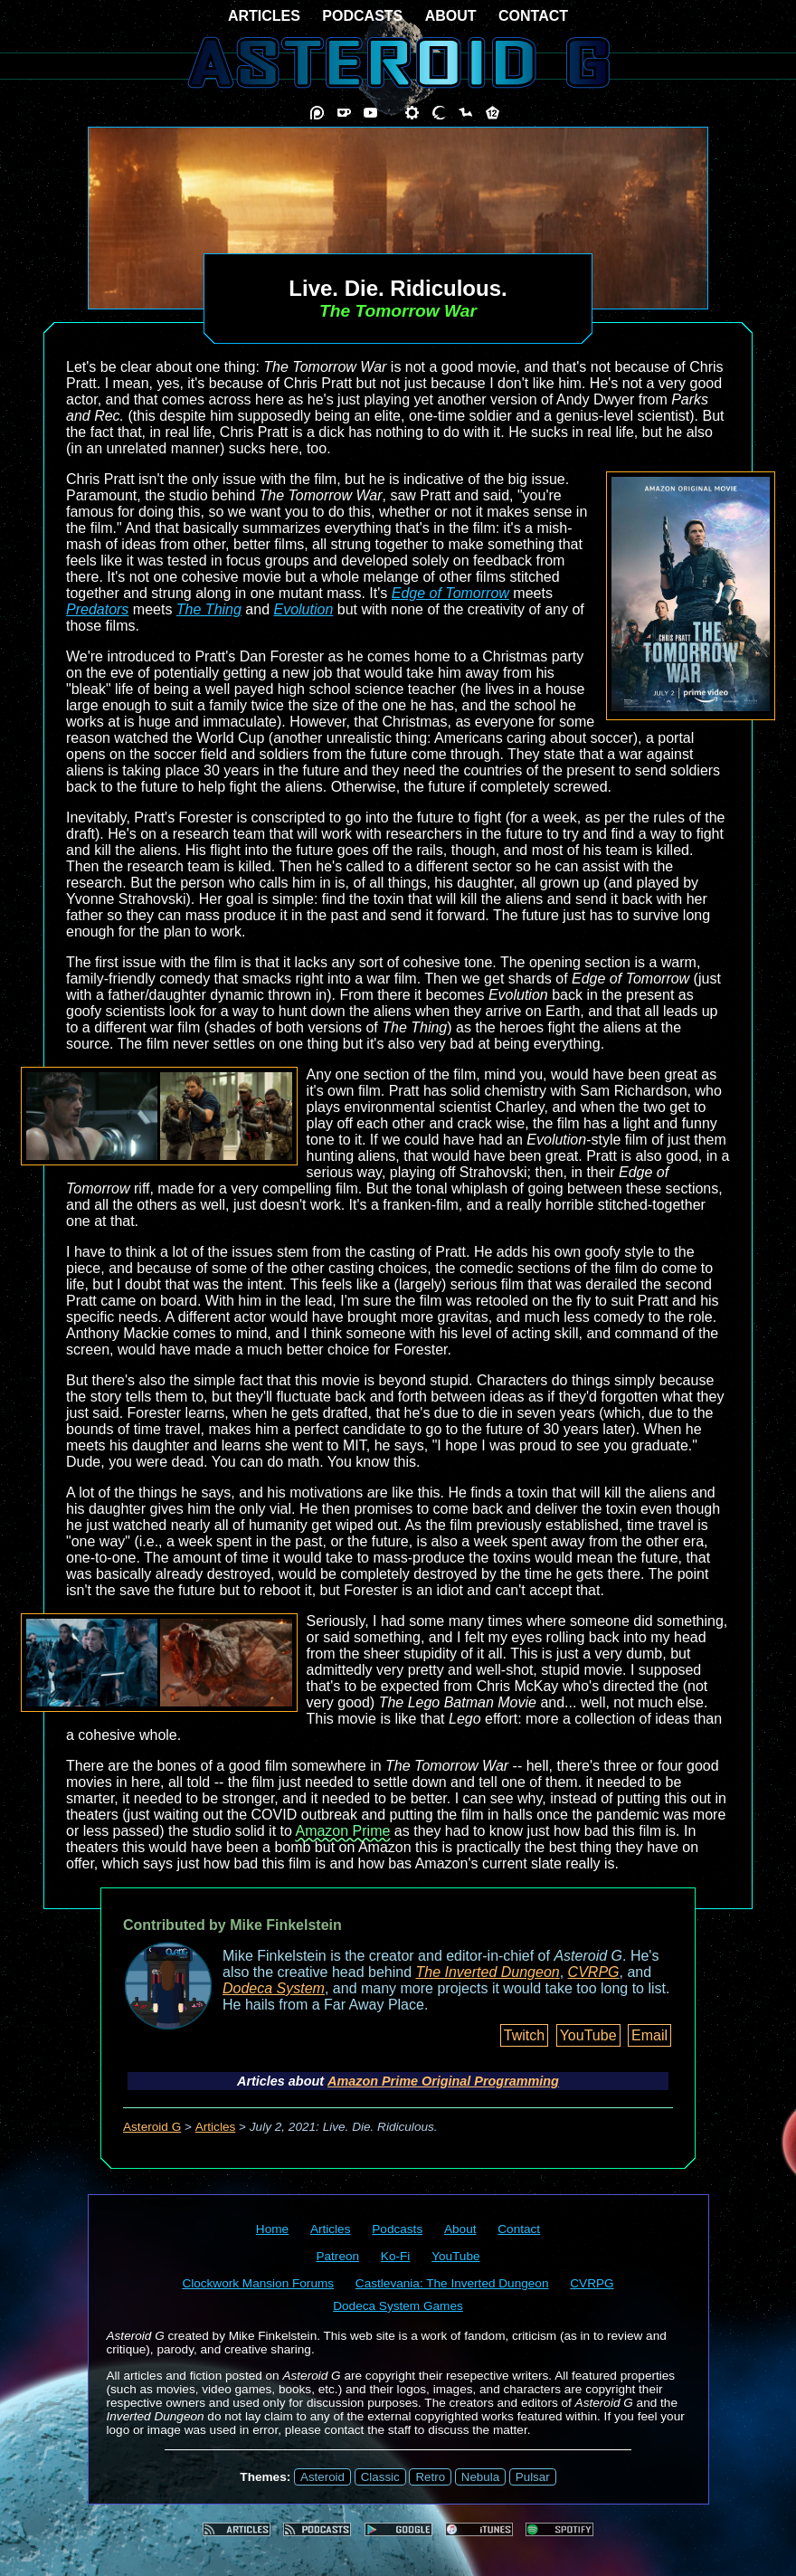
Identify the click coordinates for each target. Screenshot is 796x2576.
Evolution (303, 609)
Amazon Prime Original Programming (443, 2081)
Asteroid (322, 2477)
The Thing (209, 609)
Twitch (524, 2035)
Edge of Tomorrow (450, 593)
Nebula (480, 2477)
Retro (430, 2477)
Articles (215, 2127)
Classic (380, 2477)
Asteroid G (152, 2127)
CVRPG (594, 1972)
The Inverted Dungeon (487, 1972)
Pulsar (533, 2477)
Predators (97, 609)
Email (649, 2035)
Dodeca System (274, 1988)
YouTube (588, 2035)
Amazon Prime (342, 1831)
